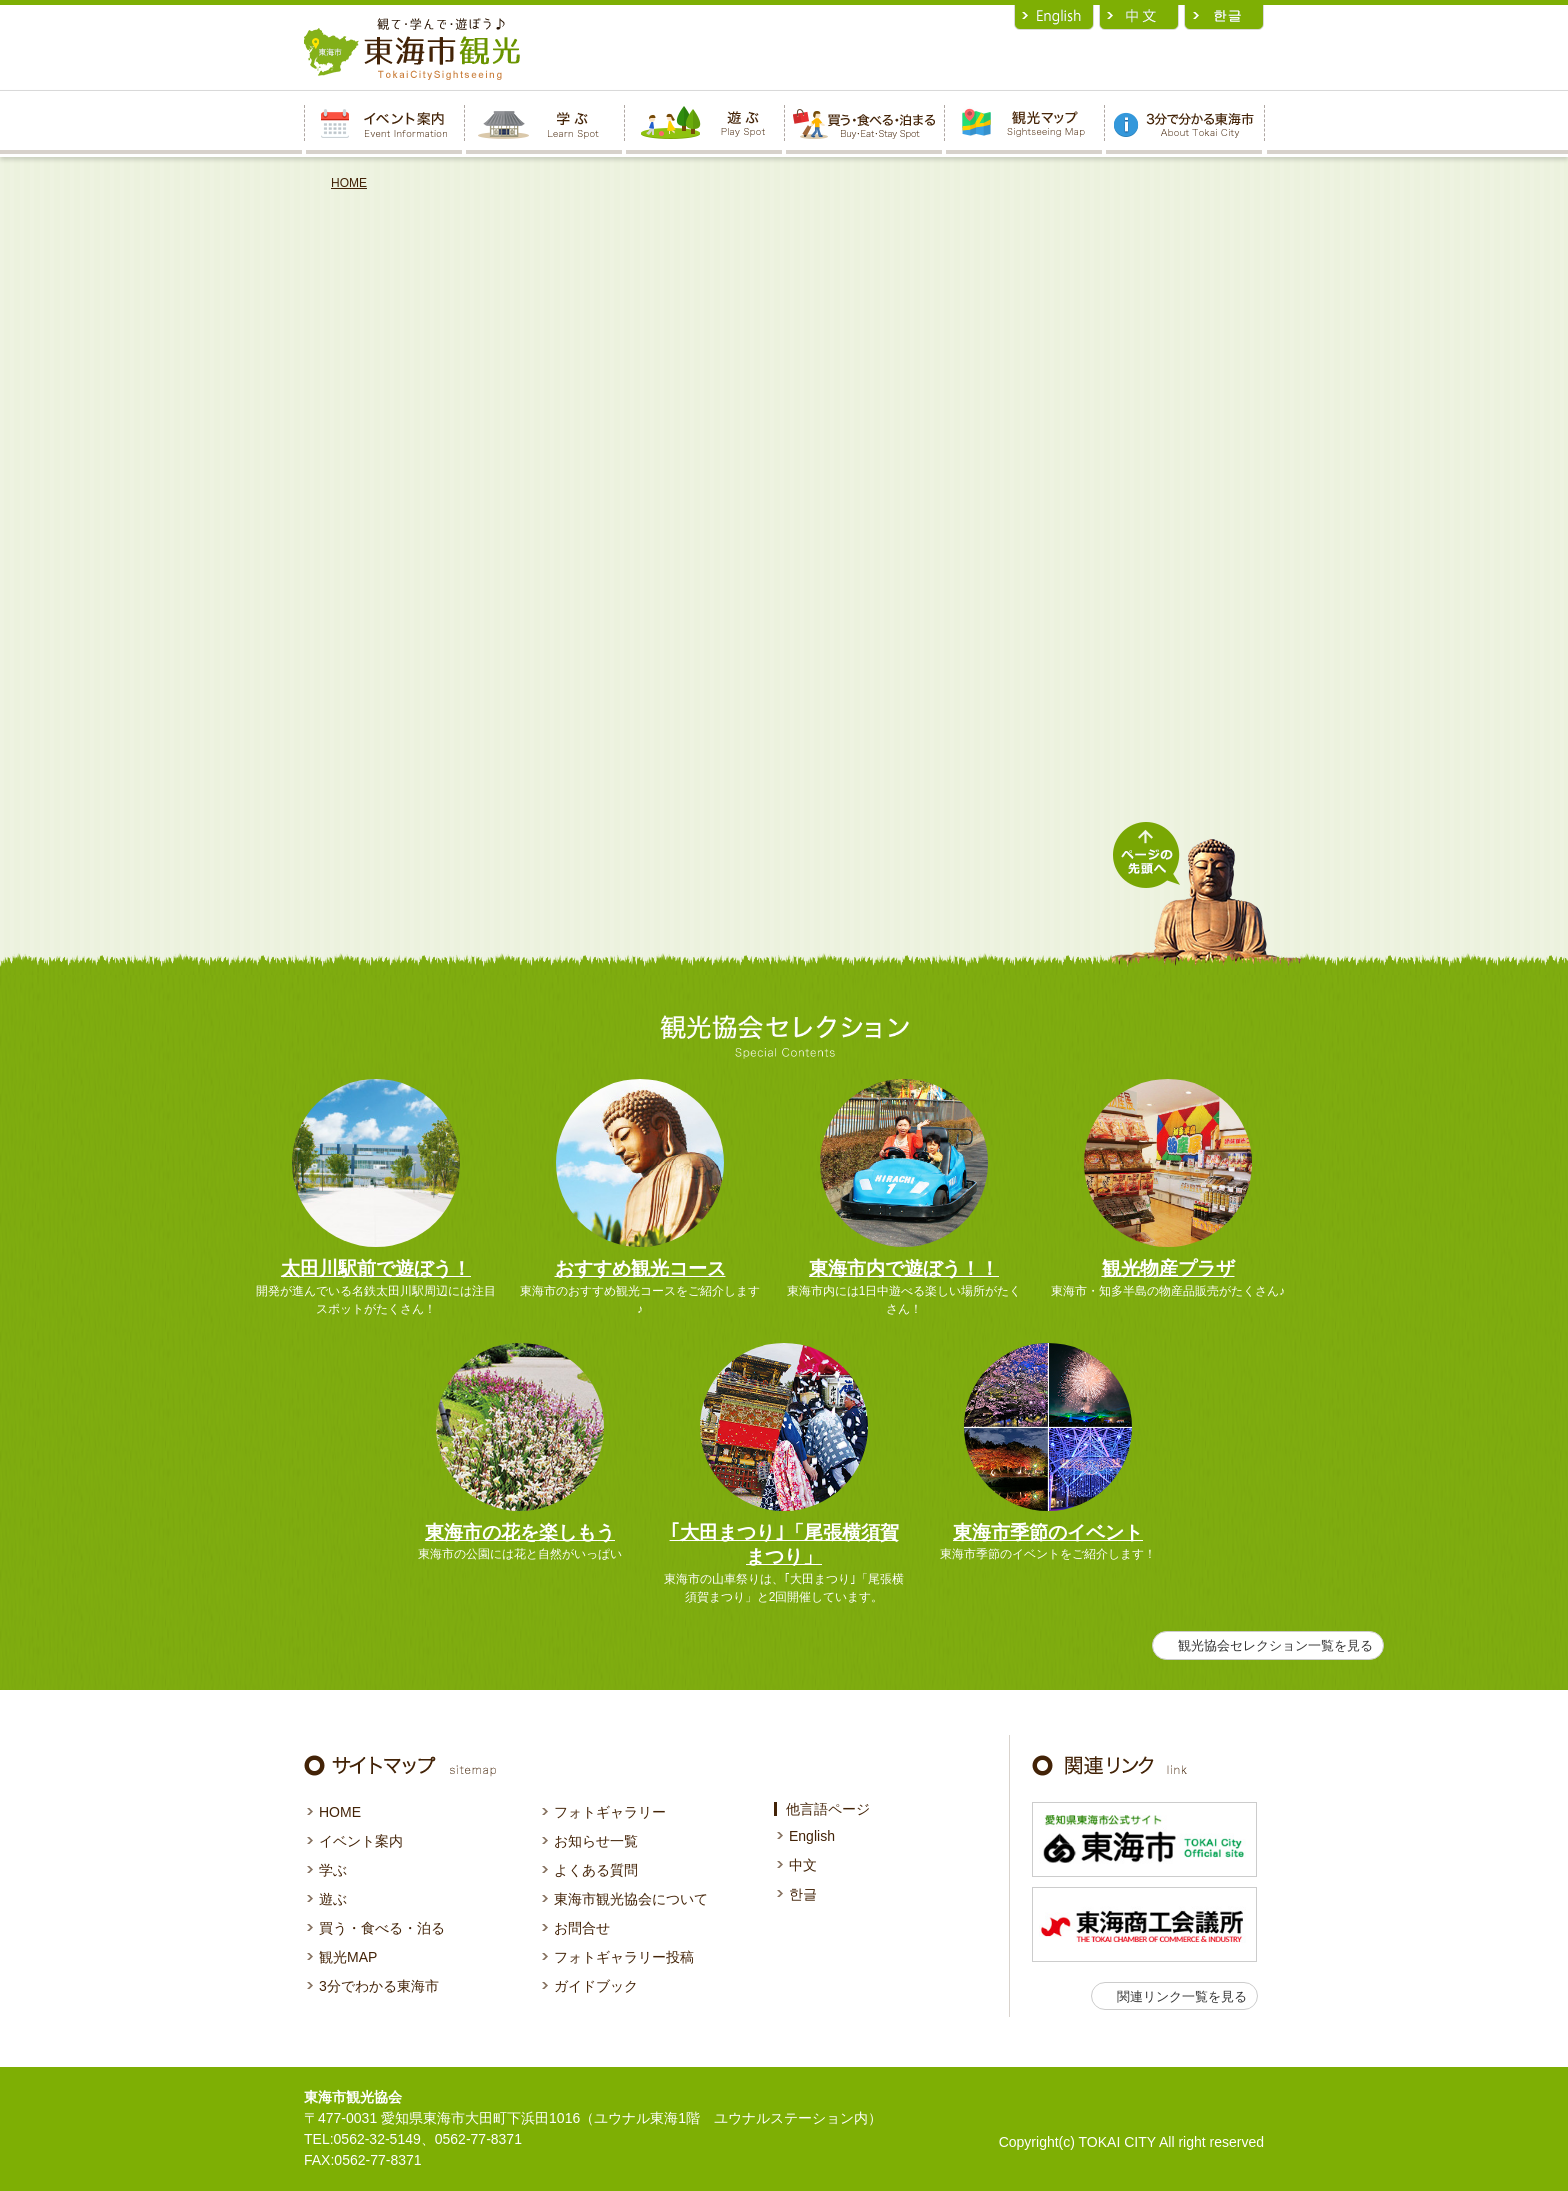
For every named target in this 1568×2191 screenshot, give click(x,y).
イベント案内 (361, 1841)
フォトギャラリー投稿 (624, 1957)
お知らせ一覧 (596, 1841)
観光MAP (348, 1957)
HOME (349, 183)
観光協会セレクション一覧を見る (1275, 1645)
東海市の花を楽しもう (520, 1532)
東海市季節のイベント (1048, 1532)
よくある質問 (596, 1870)
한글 (803, 1894)
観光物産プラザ (1168, 1268)
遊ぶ (333, 1899)
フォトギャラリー (610, 1812)
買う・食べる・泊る (382, 1928)
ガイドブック (596, 1986)
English (812, 1836)
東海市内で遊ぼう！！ (904, 1268)
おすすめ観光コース (640, 1268)
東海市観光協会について (631, 1899)
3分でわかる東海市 (379, 1986)
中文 (803, 1865)
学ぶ (333, 1870)
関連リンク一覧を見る (1182, 1996)
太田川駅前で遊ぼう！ (376, 1268)
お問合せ (582, 1928)
